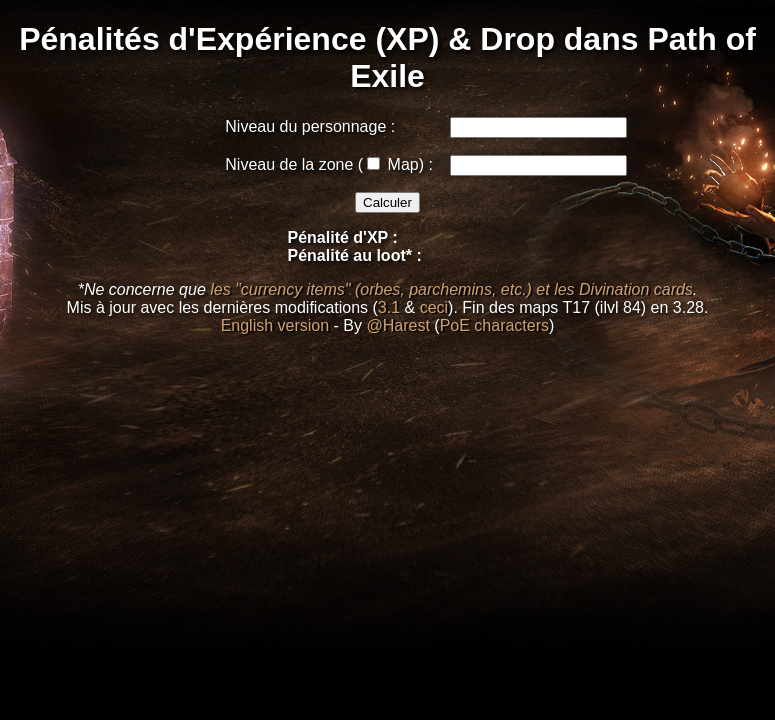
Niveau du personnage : (310, 126)
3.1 (389, 307)
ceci (434, 307)
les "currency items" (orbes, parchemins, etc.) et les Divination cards (451, 289)
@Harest (397, 325)
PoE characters (494, 325)
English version (275, 325)
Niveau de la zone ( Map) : (329, 164)
